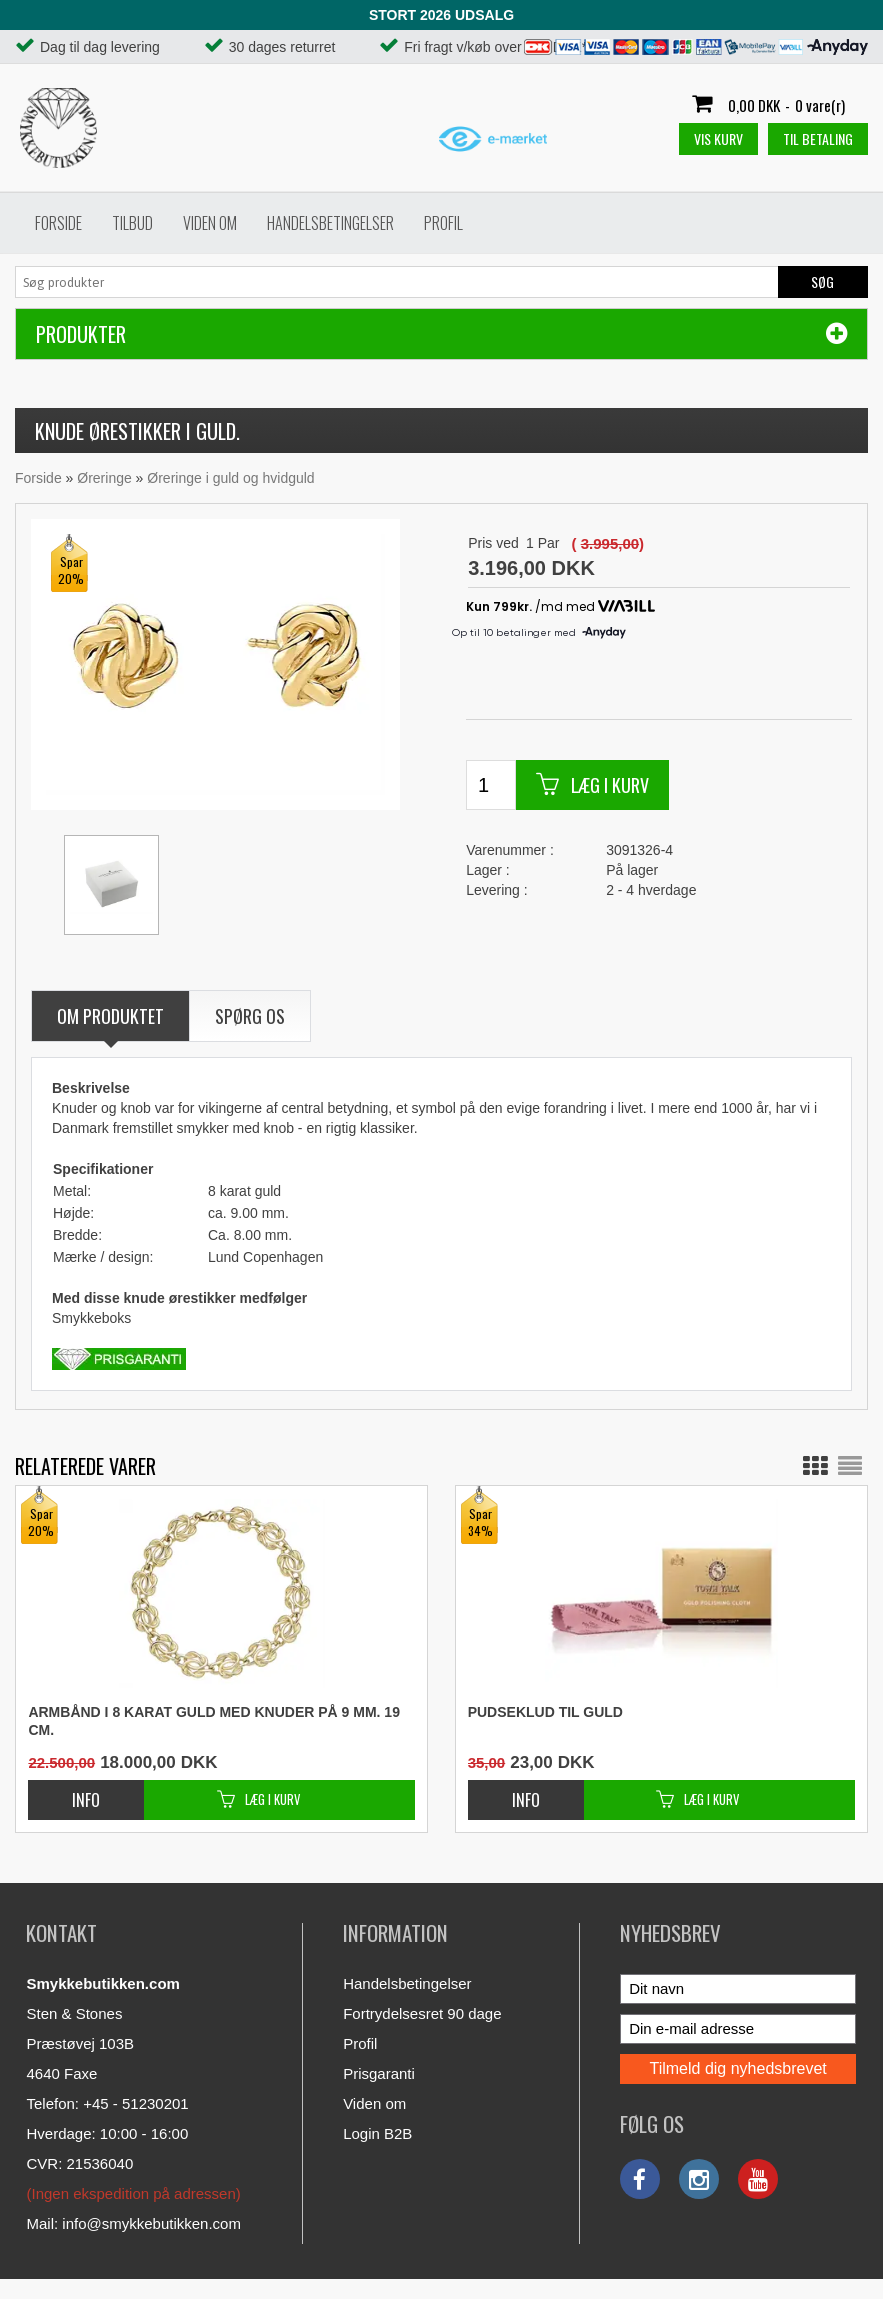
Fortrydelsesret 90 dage (422, 2013)
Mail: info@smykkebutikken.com (133, 2223)
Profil (443, 223)
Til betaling (818, 138)
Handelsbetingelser (330, 223)
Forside (58, 223)
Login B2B (377, 2133)
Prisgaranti (379, 2073)
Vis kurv (718, 138)
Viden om (210, 223)
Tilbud (132, 223)
